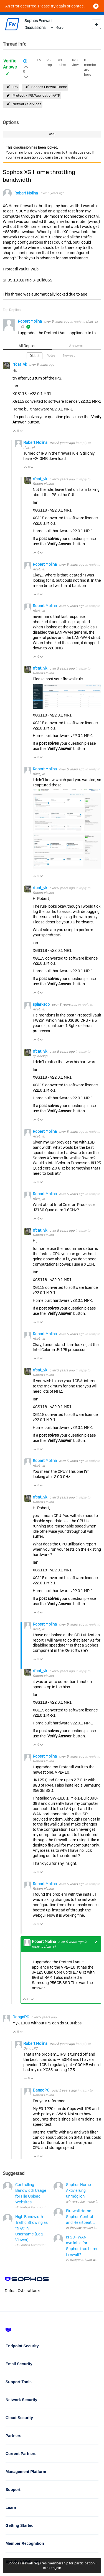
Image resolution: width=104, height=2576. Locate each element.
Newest (69, 355)
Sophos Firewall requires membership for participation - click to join (52, 2565)
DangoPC (21, 2016)
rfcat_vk (92, 321)
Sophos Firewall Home (49, 87)
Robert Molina (26, 193)
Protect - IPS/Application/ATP (36, 95)
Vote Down (21, 431)
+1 (96, 1942)
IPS (15, 87)
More (59, 27)
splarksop (41, 1004)
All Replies (27, 345)
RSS (52, 134)
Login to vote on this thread (26, 66)
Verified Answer (11, 64)
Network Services (26, 104)
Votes (51, 355)
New (96, 24)
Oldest (34, 356)
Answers (76, 345)
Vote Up (14, 431)
